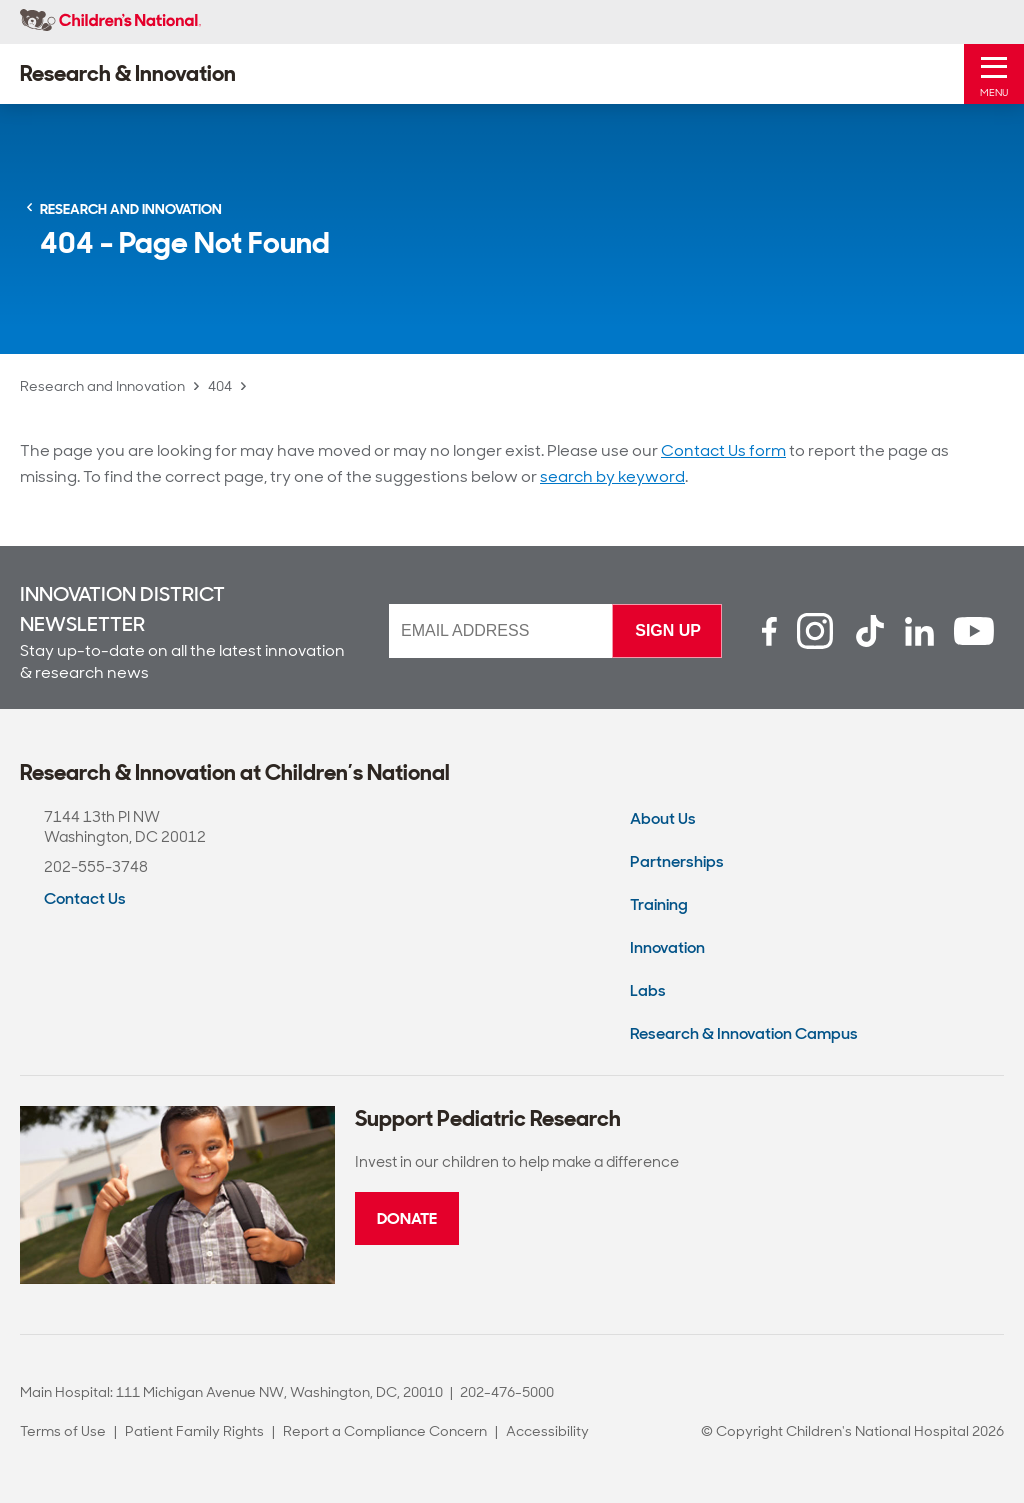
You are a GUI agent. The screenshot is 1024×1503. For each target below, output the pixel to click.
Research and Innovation (102, 386)
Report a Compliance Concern (385, 1431)
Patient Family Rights (194, 1431)
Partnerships (677, 861)
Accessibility (547, 1431)
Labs (648, 990)
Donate (407, 1218)
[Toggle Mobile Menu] (994, 74)
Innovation (667, 947)
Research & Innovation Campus (744, 1033)
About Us (663, 818)
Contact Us (85, 898)
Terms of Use (63, 1431)
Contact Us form (723, 450)
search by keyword (612, 476)
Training (659, 904)
